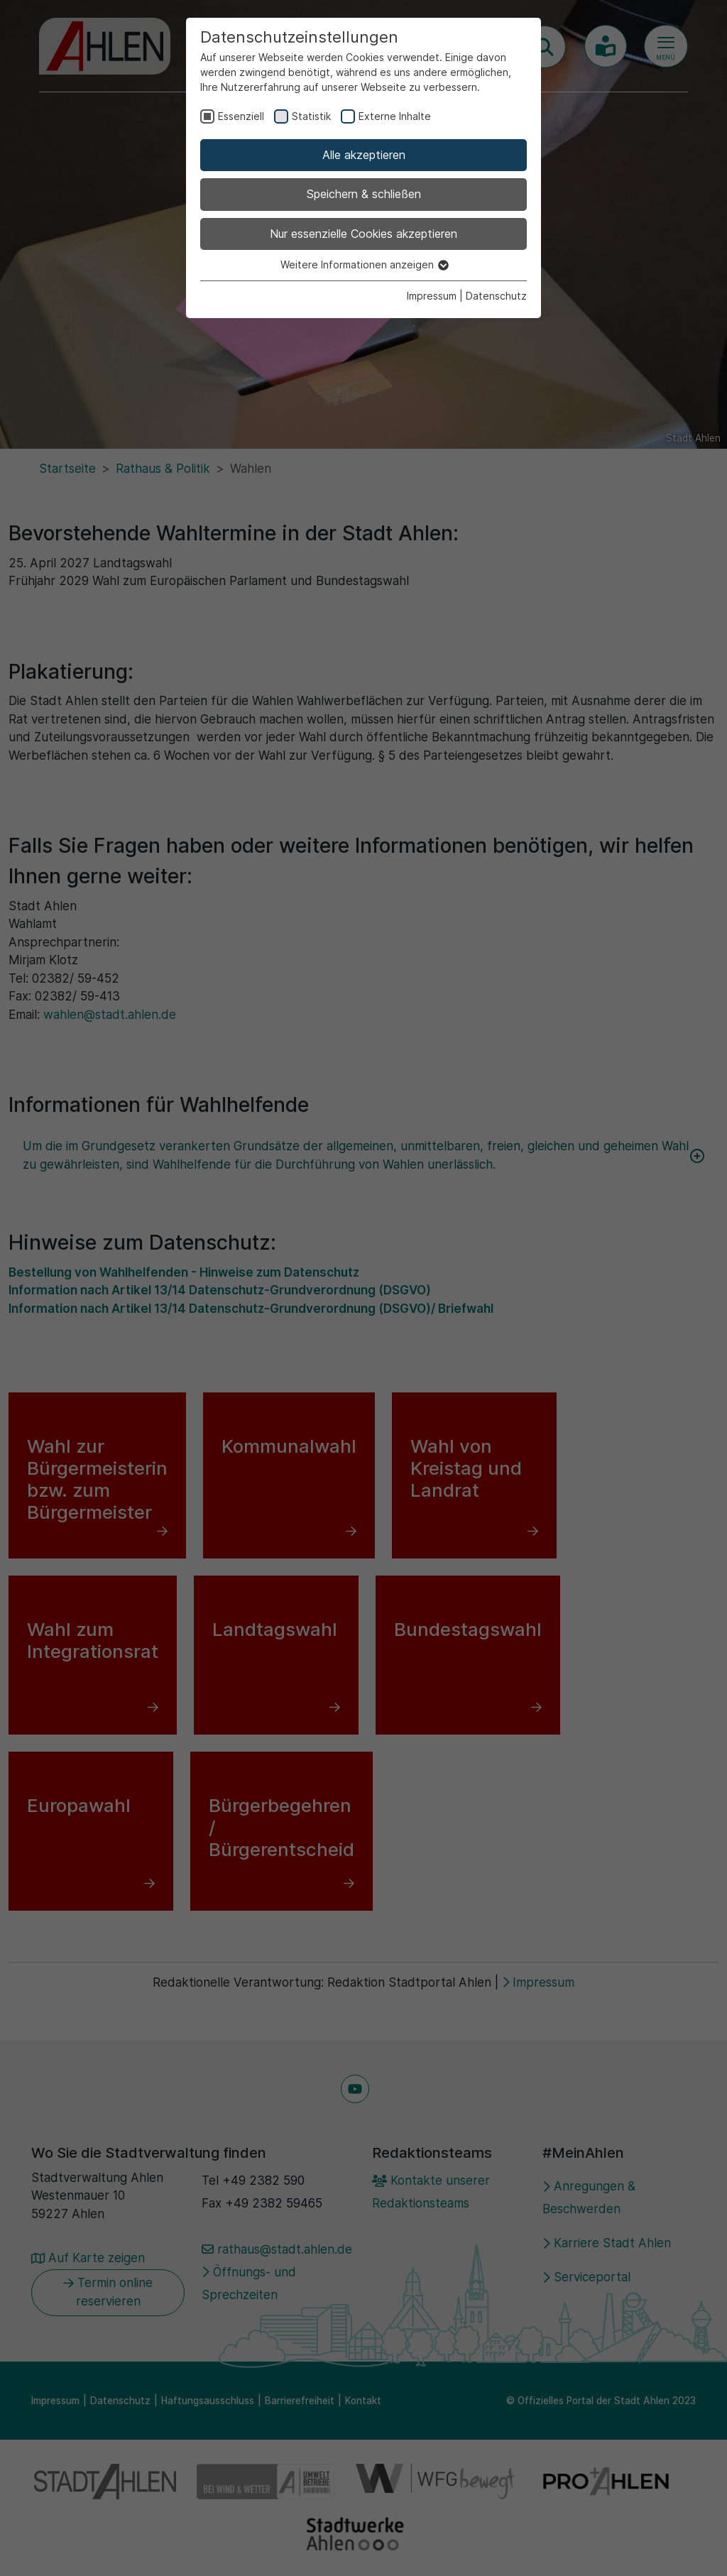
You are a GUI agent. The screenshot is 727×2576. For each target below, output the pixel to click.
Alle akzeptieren (363, 155)
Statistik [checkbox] (311, 116)
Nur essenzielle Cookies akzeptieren (363, 234)
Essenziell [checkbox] (241, 116)
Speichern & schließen (364, 194)
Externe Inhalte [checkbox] (395, 116)
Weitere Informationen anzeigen (363, 264)
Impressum (432, 296)
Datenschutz (496, 296)
